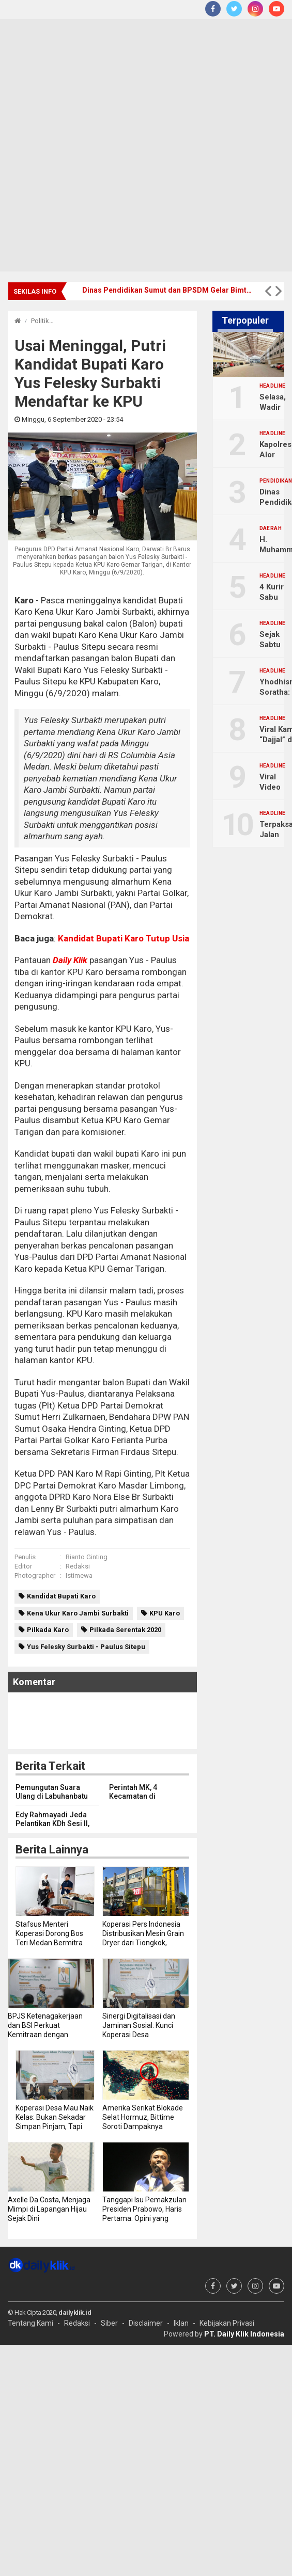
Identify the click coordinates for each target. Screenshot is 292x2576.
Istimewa (79, 1575)
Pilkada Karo (48, 1630)
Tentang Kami (30, 2323)
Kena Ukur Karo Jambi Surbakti (78, 1613)
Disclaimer (146, 2323)
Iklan (181, 2323)
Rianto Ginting (86, 1557)
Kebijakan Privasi (226, 2323)
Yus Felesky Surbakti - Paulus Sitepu (86, 1647)
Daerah (270, 528)
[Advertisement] (121, 145)
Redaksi (78, 1566)
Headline (272, 386)
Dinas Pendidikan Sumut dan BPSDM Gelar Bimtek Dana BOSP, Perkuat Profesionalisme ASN (168, 290)
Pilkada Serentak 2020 (125, 1630)
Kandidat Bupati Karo (61, 1596)
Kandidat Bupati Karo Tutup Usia (122, 938)
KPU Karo (164, 1613)
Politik (40, 321)
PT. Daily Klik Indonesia (244, 2334)
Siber (109, 2323)
